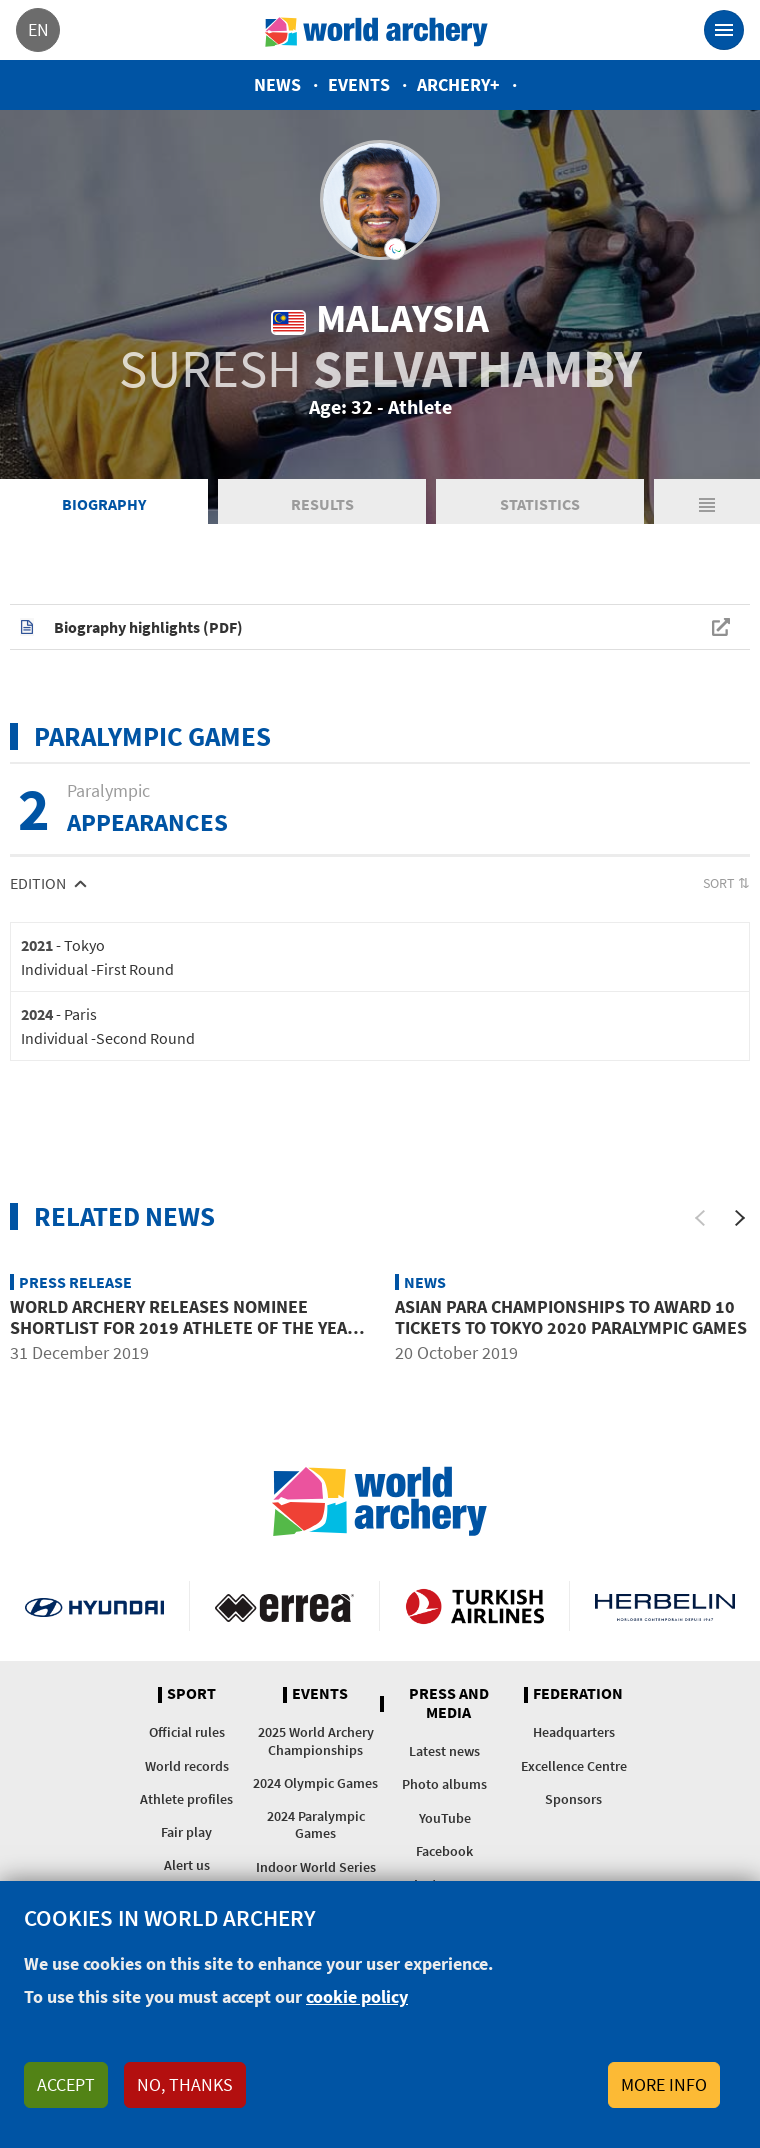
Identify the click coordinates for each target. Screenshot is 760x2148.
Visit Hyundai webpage (94, 1606)
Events (359, 84)
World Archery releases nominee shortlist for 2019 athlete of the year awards (184, 1328)
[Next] (740, 1218)
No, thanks (185, 2084)
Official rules (187, 1732)
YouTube (445, 1818)
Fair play (186, 1832)
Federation (578, 1694)
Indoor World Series (316, 1867)
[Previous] (700, 1218)
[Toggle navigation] (724, 30)
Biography (104, 504)
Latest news (444, 1751)
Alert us (187, 1865)
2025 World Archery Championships (316, 1740)
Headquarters (574, 1732)
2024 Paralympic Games (316, 1824)
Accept (66, 2084)
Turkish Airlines (474, 1606)
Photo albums (444, 1784)
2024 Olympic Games (315, 1783)
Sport (191, 1694)
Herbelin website (665, 1606)
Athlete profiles (186, 1799)
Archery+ (458, 84)
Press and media (449, 1703)
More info (664, 2084)
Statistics (540, 504)
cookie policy (357, 1996)
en (38, 29)
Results (322, 504)
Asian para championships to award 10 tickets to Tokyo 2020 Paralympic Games (571, 1317)
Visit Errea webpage (284, 1606)
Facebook (444, 1851)
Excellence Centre (574, 1766)
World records (187, 1766)
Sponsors (573, 1799)
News (277, 84)
